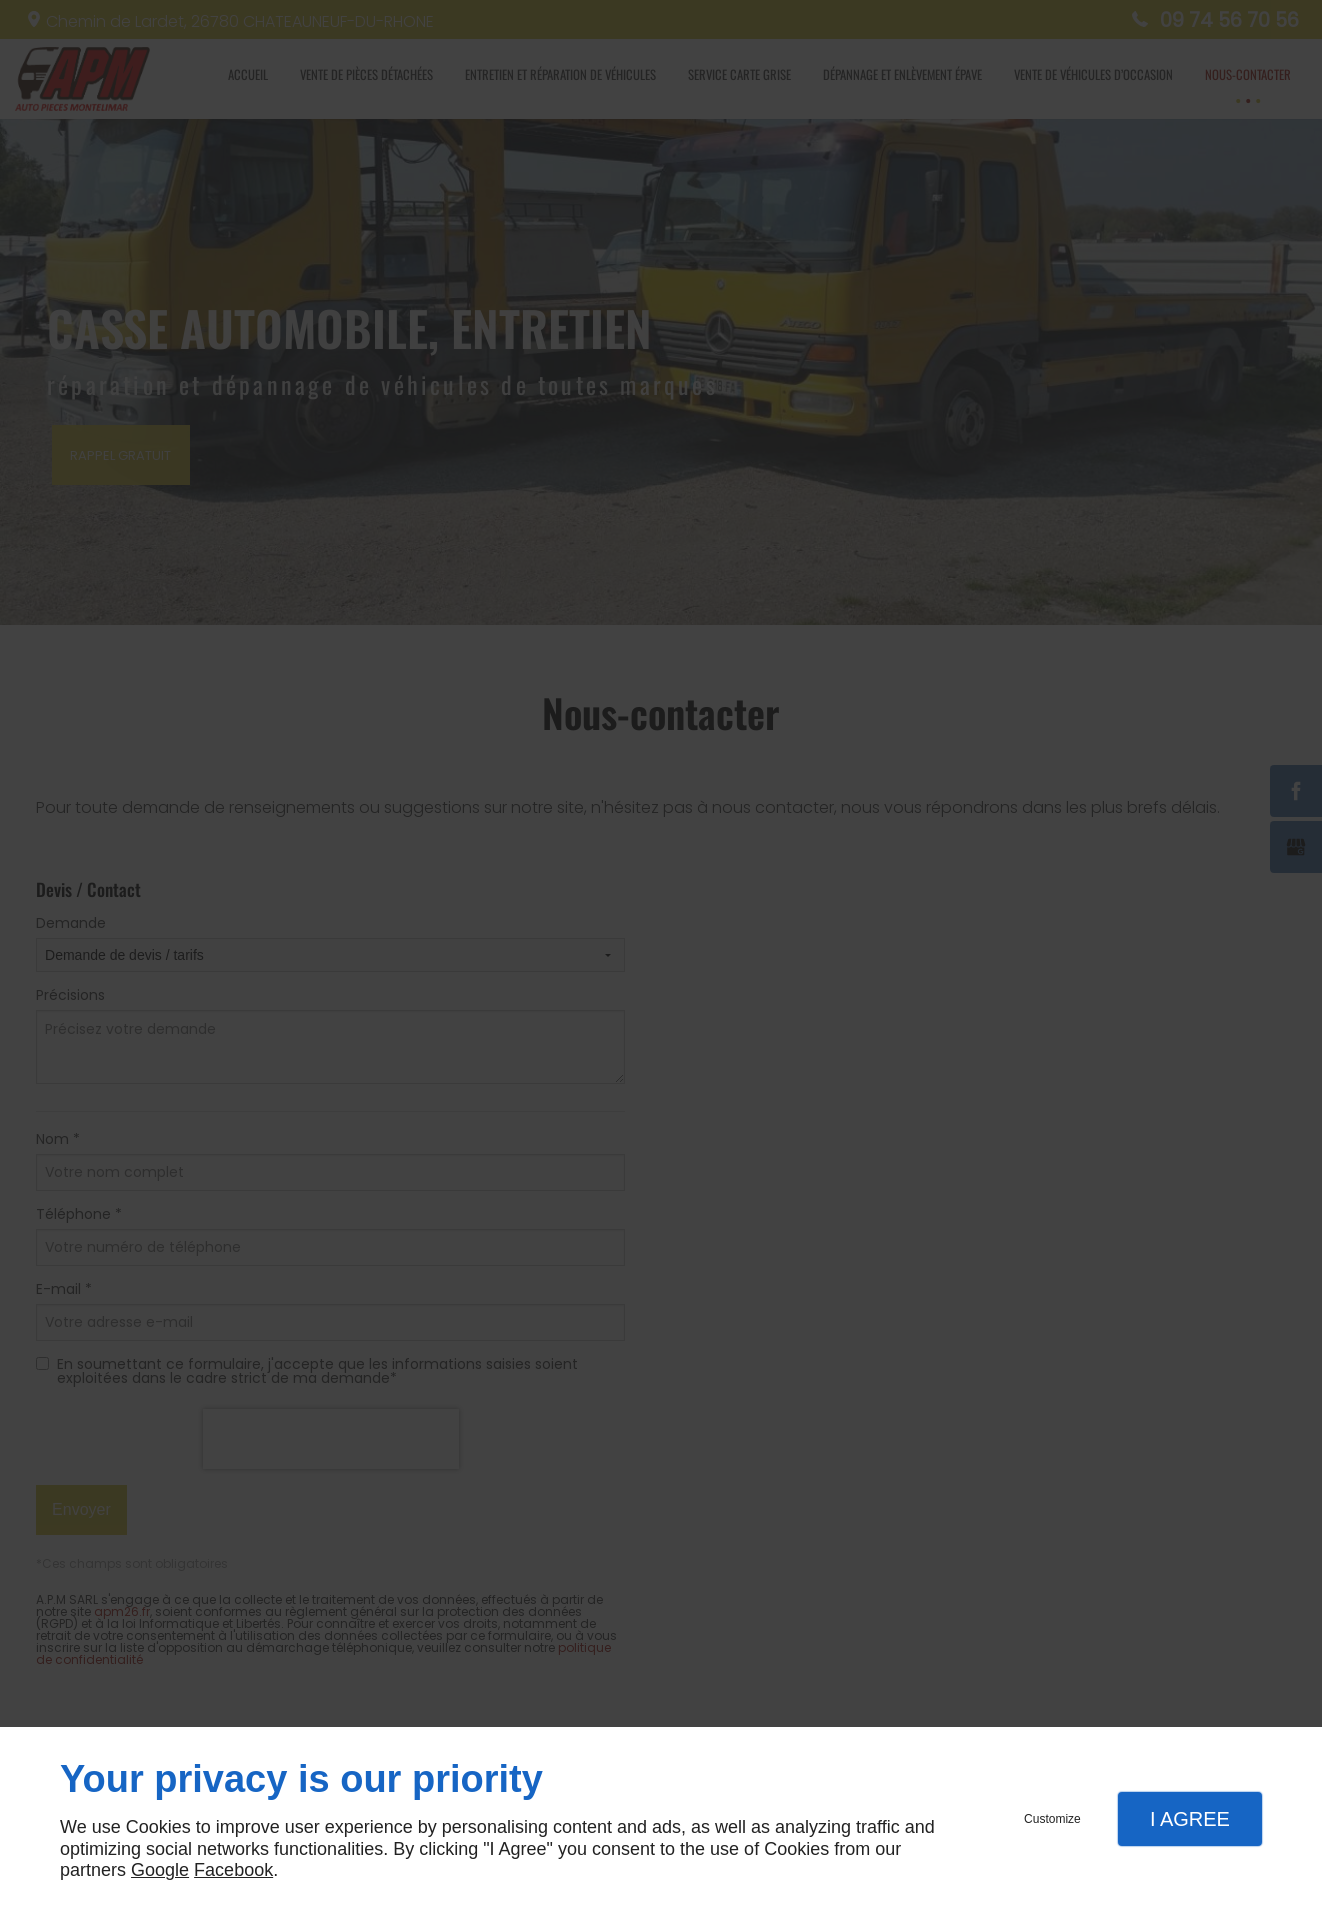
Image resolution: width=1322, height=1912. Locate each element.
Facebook (233, 1870)
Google (160, 1870)
